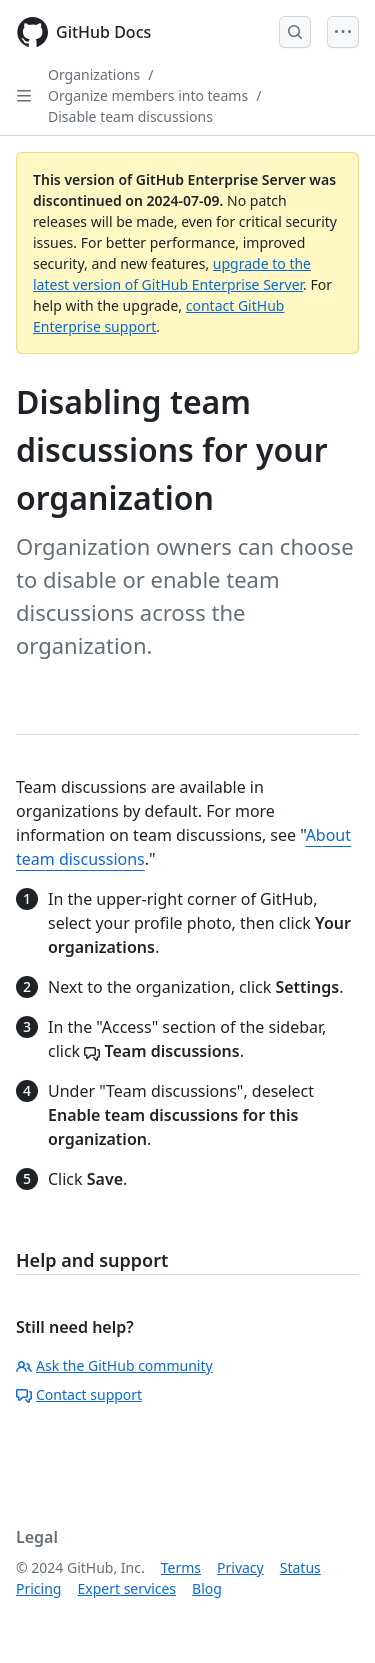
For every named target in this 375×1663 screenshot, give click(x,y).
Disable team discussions (130, 116)
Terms (181, 1567)
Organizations (94, 74)
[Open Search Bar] (295, 32)
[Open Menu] (343, 32)
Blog (207, 1588)
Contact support (79, 1394)
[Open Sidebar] (24, 96)
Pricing (38, 1588)
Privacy (240, 1567)
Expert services (126, 1588)
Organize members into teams (148, 95)
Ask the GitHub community (114, 1365)
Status (300, 1567)
